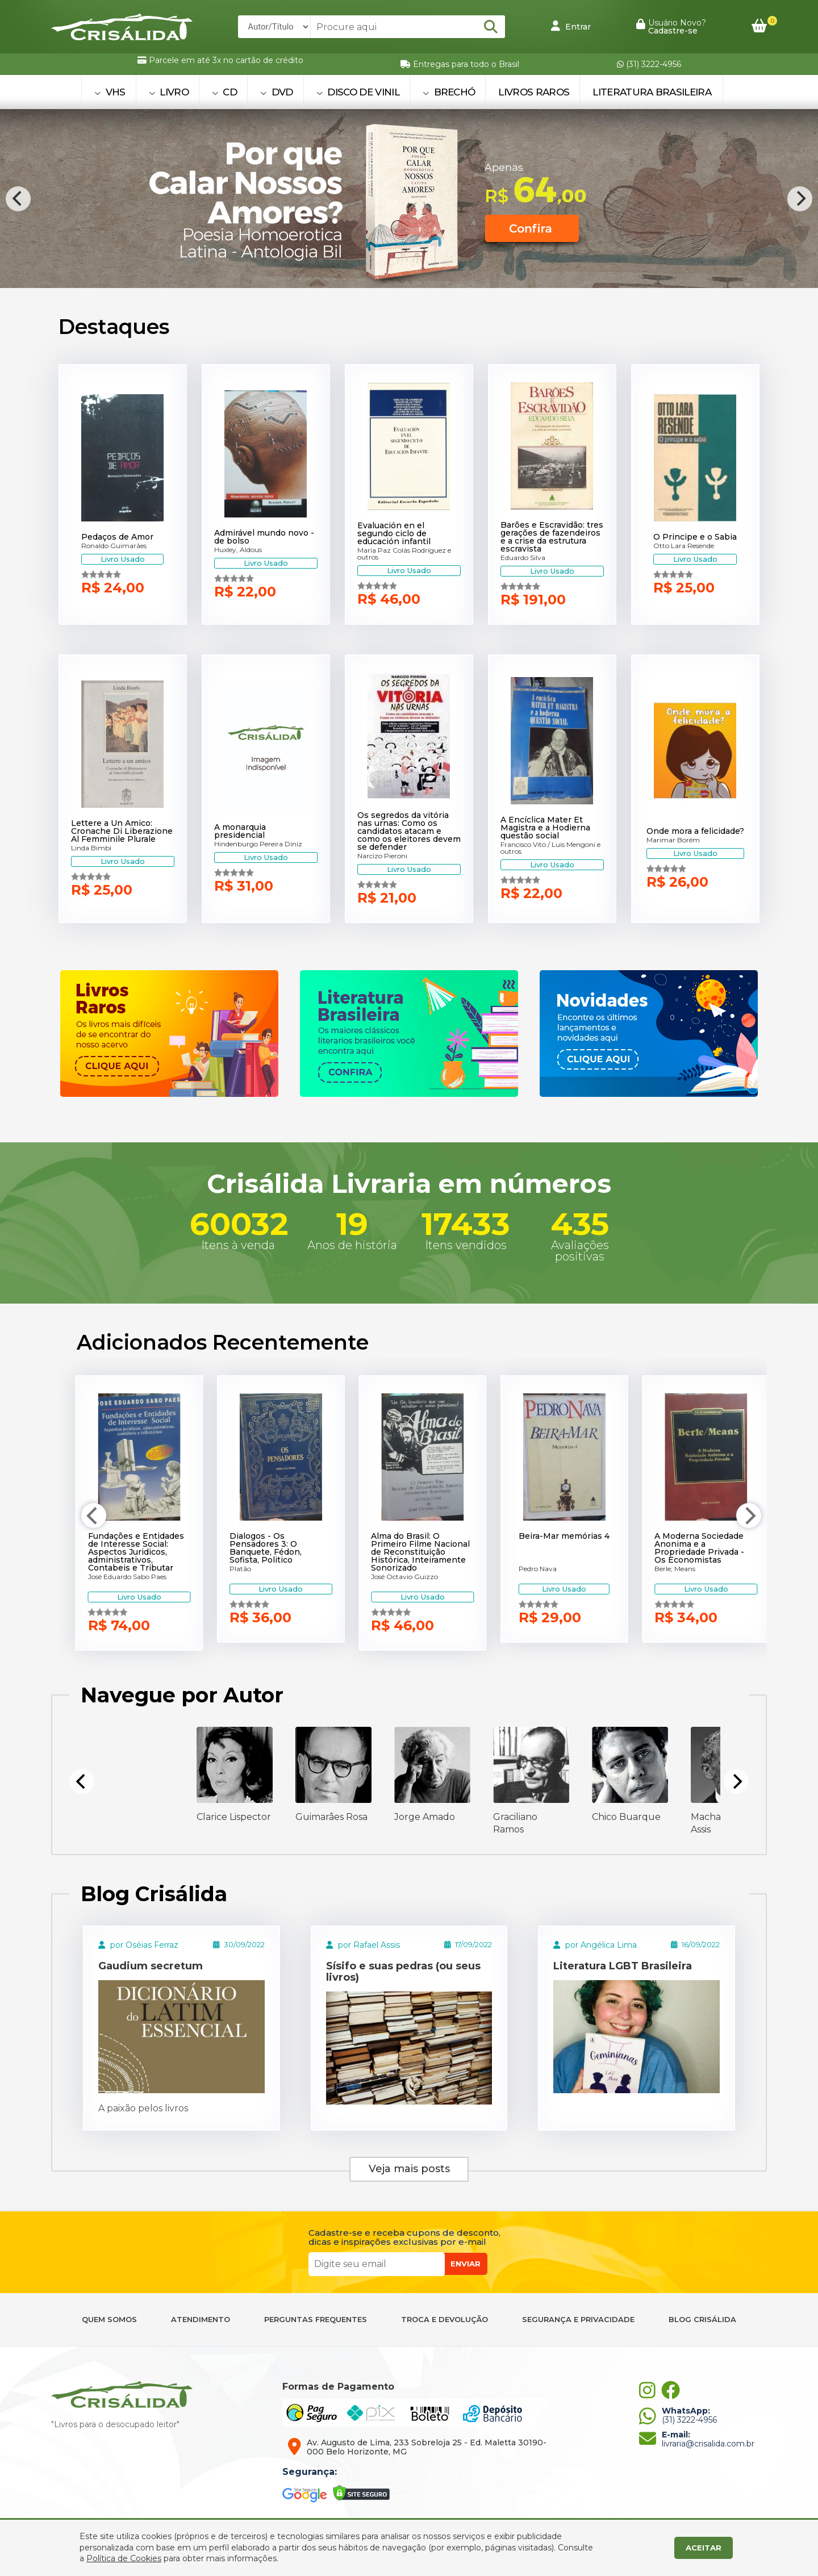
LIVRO (169, 92)
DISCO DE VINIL (357, 92)
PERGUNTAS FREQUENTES (315, 2319)
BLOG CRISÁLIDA (702, 2319)
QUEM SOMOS (109, 2319)
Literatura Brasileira (651, 92)
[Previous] (18, 198)
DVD (276, 92)
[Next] (799, 198)
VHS (110, 92)
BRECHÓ (449, 92)
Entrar (571, 26)
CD (224, 92)
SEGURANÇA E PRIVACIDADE (578, 2319)
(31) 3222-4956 (649, 64)
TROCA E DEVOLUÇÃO (444, 2319)
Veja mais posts (409, 2168)
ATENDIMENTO (200, 2319)
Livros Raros (533, 92)
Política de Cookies (123, 2558)
